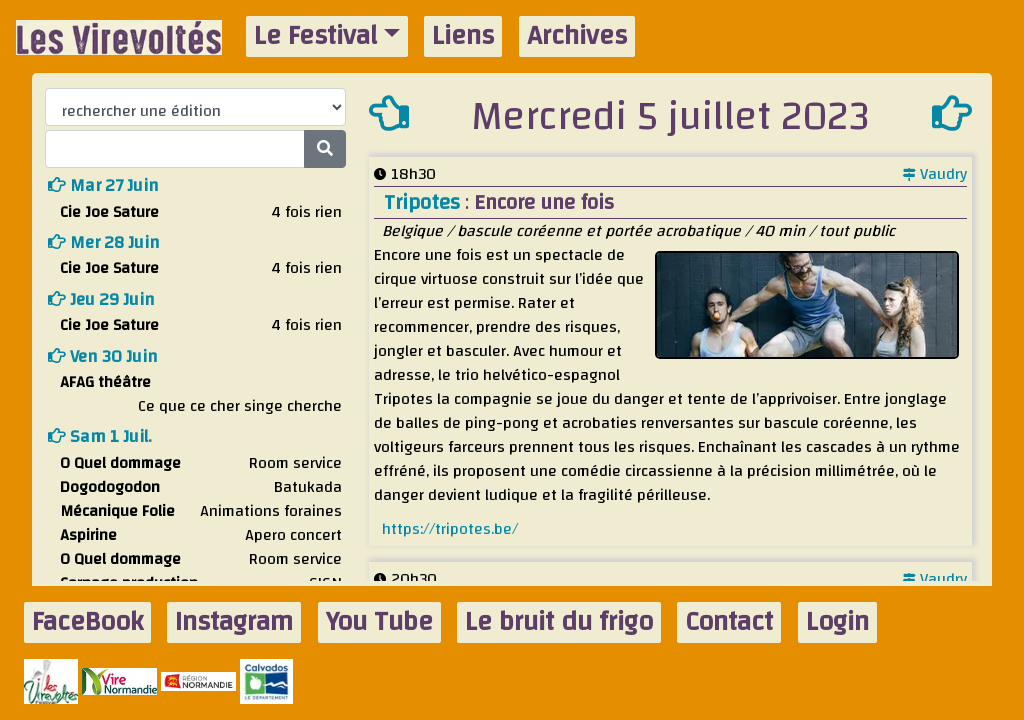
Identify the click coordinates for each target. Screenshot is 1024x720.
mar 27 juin (103, 185)
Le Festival (315, 36)
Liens (463, 36)
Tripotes (424, 202)
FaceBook (87, 622)
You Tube (379, 622)
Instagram (234, 622)
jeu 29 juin (101, 299)
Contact (729, 622)
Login (837, 622)
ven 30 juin (103, 356)
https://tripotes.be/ (450, 529)
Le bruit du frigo (559, 622)
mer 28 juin (104, 242)
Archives (577, 36)
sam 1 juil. (100, 436)
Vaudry (935, 174)
